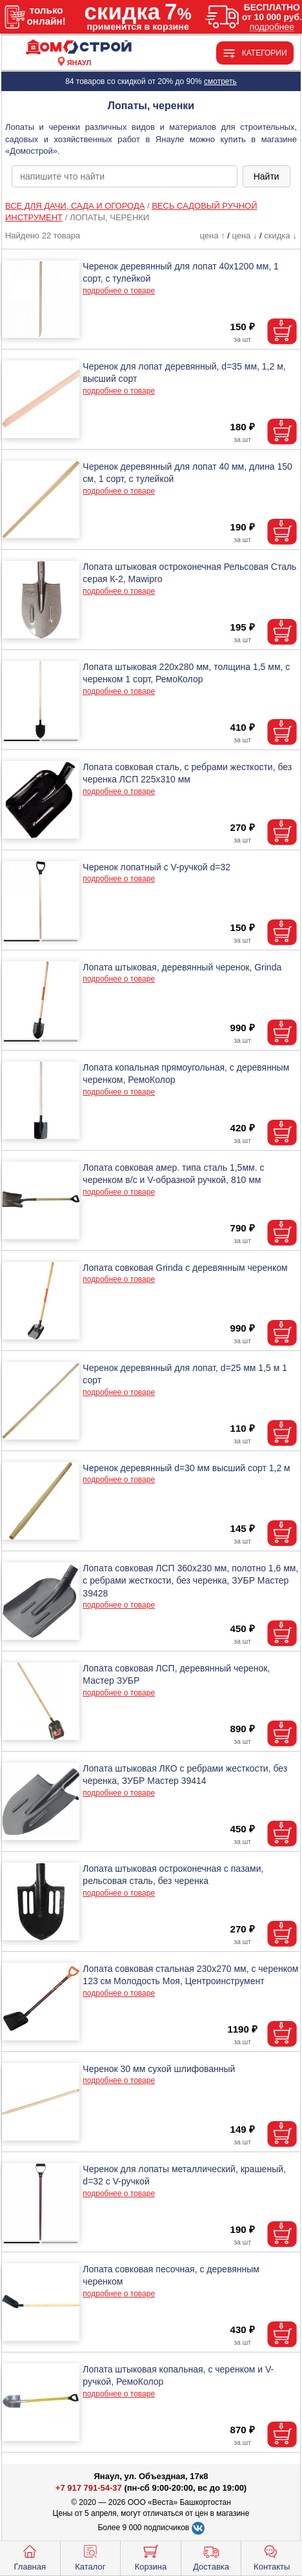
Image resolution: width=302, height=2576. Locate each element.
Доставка (211, 2556)
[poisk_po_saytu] (124, 176)
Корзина (151, 2556)
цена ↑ (212, 235)
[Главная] (78, 47)
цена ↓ (244, 235)
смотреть (220, 81)
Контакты (272, 2556)
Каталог (90, 2556)
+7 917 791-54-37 (88, 2488)
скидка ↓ (280, 235)
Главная (30, 2556)
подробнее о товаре (119, 290)
